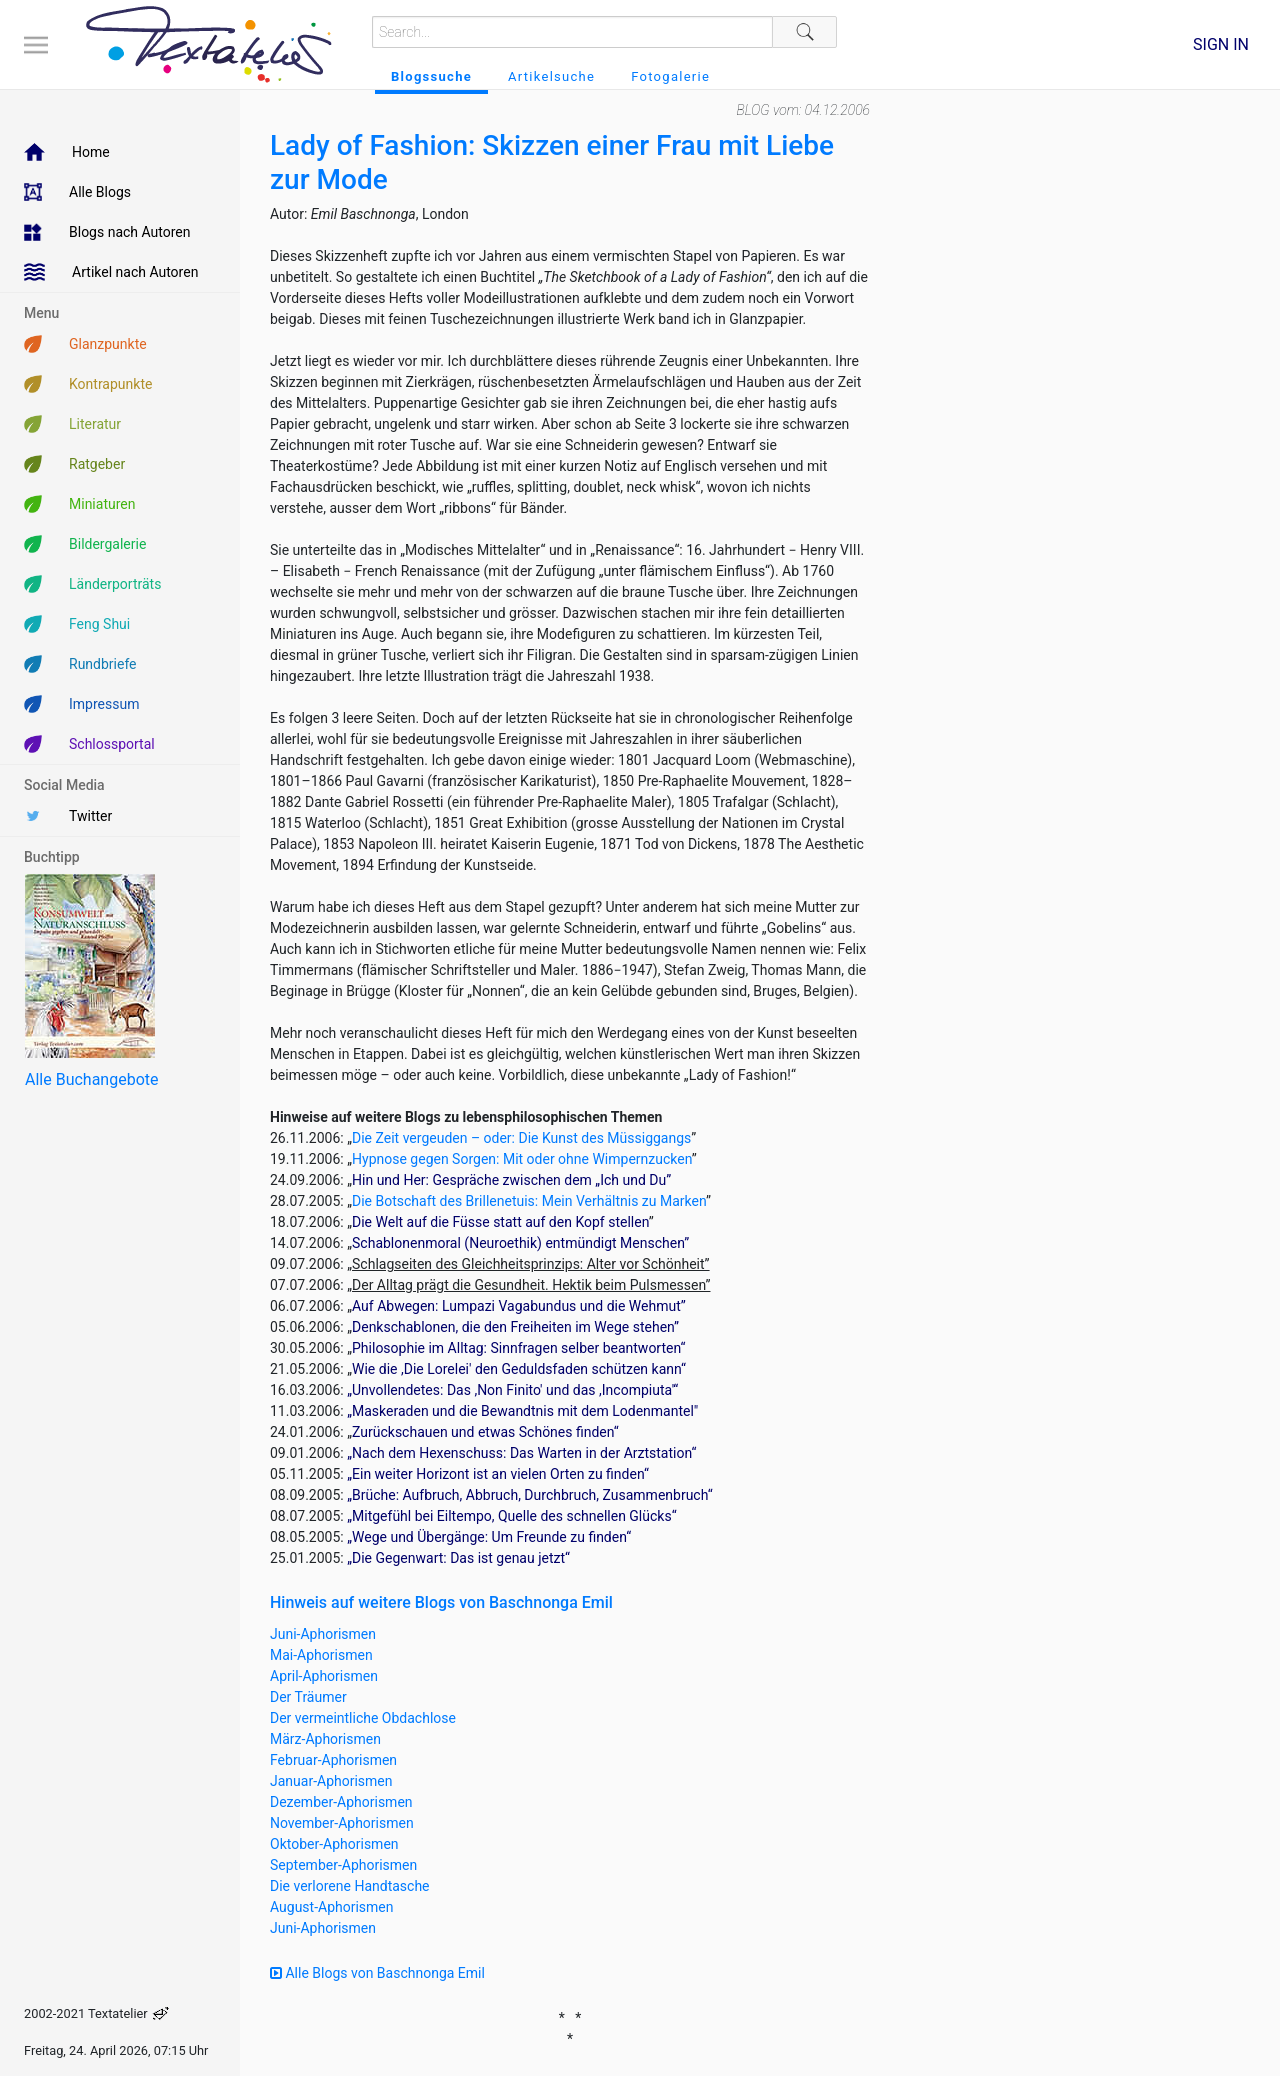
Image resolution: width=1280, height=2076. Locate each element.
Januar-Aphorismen (331, 1781)
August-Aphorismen (332, 1907)
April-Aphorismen (324, 1676)
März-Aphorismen (325, 1739)
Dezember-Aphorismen (341, 1802)
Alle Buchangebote (91, 1079)
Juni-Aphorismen (323, 1634)
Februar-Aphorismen (333, 1760)
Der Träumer (308, 1697)
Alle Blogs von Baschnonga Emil (377, 1973)
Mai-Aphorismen (321, 1655)
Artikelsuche (551, 76)
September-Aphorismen (343, 1865)
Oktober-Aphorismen (334, 1844)
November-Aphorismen (342, 1823)
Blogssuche (431, 76)
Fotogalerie (670, 76)
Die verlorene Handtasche (350, 1886)
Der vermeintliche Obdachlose (363, 1718)
